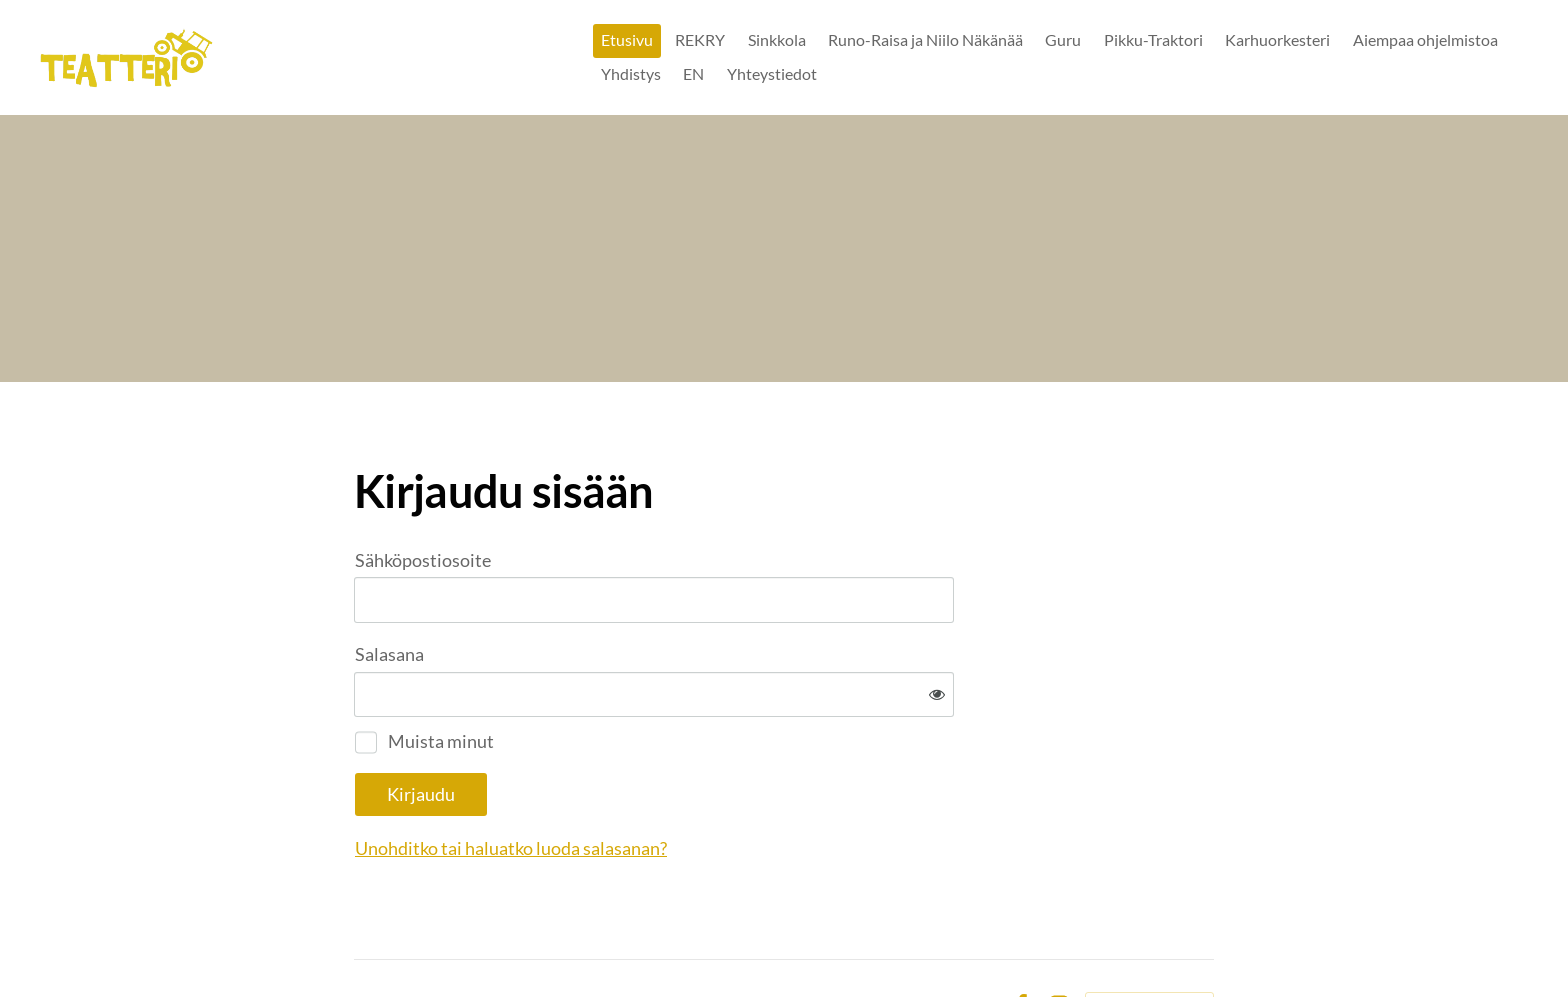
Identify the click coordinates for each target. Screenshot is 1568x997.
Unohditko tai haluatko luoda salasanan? (727, 783)
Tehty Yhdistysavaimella (1149, 940)
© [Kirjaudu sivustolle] (362, 939)
